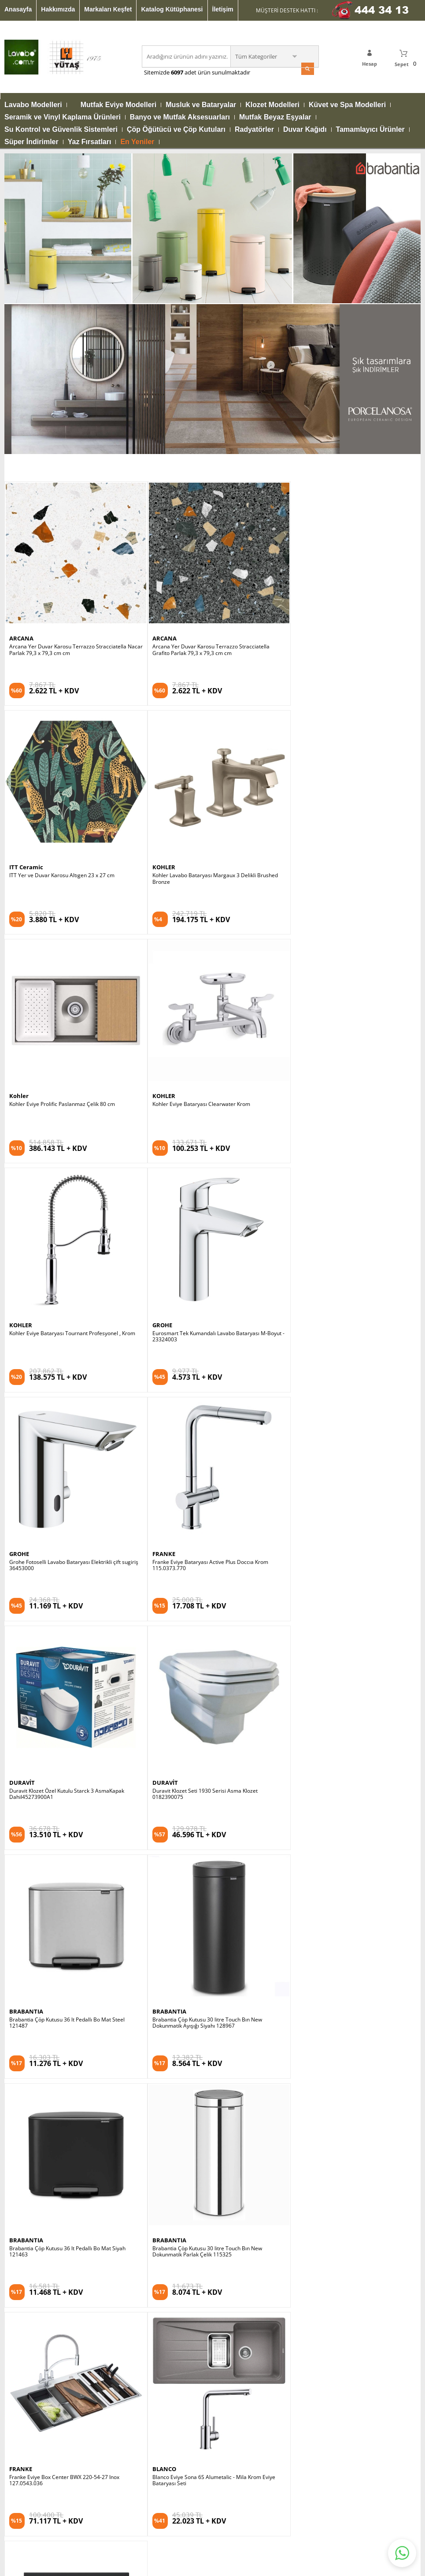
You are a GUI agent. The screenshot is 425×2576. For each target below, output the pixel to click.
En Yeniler (137, 142)
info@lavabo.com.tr (187, 2344)
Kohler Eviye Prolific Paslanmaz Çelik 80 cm (201, 596)
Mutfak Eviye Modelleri (119, 105)
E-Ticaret (186, 2529)
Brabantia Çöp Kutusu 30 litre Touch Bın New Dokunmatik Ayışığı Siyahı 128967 (203, 1272)
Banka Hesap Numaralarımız (323, 2233)
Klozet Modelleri (272, 105)
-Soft (166, 2529)
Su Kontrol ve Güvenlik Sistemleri (61, 129)
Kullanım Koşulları (309, 2193)
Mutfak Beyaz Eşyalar (275, 117)
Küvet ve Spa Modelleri (347, 105)
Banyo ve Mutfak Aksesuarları (180, 117)
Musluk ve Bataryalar (201, 105)
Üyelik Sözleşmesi (310, 2220)
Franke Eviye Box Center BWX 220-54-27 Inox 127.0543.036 (203, 1496)
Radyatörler (254, 129)
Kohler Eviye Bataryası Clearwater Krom (335, 596)
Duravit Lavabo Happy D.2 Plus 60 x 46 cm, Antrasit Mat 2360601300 (71, 1721)
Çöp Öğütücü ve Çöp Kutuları (176, 129)
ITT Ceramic (304, 363)
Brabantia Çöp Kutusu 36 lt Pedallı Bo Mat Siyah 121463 (345, 1272)
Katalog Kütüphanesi (172, 9)
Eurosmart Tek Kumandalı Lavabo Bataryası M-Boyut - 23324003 (212, 823)
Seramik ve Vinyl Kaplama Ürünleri (62, 117)
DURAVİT (161, 1036)
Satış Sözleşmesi (308, 2154)
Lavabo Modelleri (33, 105)
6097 (177, 72)
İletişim (222, 9)
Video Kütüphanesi (27, 2340)
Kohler (157, 588)
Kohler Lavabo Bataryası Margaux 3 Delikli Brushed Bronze (72, 599)
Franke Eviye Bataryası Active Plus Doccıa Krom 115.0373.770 (67, 1048)
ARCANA (21, 363)
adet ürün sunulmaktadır (216, 72)
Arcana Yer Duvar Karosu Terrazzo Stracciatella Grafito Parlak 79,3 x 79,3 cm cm (206, 375)
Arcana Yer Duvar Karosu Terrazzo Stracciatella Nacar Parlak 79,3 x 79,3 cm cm (67, 375)
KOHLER (20, 588)
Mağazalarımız (22, 2300)
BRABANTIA (26, 1261)
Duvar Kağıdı (305, 129)
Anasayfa (18, 9)
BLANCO (298, 1485)
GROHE (158, 812)
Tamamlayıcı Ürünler (370, 129)
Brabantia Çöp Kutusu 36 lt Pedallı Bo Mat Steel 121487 (67, 1272)
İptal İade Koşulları (310, 2207)
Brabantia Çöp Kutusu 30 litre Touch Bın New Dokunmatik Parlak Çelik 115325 (64, 1496)
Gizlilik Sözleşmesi (310, 2167)
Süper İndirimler (31, 142)
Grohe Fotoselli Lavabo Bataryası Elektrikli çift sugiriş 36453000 (351, 823)
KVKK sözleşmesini (39, 1999)
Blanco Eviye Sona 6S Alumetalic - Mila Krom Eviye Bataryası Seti (348, 1496)
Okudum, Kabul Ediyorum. (65, 1999)
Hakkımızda (58, 9)
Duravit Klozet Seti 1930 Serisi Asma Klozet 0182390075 (339, 1048)
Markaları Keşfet (108, 9)
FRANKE (20, 1036)
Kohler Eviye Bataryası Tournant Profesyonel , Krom (72, 820)
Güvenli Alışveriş (308, 2180)
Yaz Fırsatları (89, 142)
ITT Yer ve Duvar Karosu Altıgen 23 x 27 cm (339, 372)
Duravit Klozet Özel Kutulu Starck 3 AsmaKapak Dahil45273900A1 (205, 1048)
